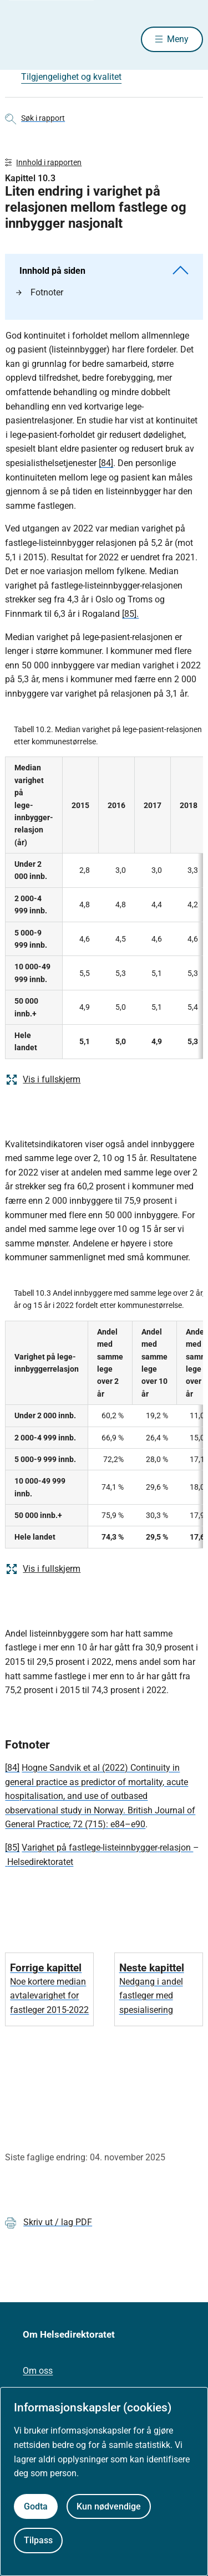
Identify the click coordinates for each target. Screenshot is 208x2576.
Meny (178, 39)
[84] (106, 463)
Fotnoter (39, 292)
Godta (36, 2506)
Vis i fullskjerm (42, 1079)
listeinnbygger (130, 1847)
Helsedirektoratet (40, 1862)
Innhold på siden (103, 270)
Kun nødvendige (109, 2506)
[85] (12, 1847)
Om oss (38, 2370)
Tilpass (38, 2540)
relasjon (176, 1847)
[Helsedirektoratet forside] (18, 39)
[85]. (130, 614)
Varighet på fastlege (61, 1847)
